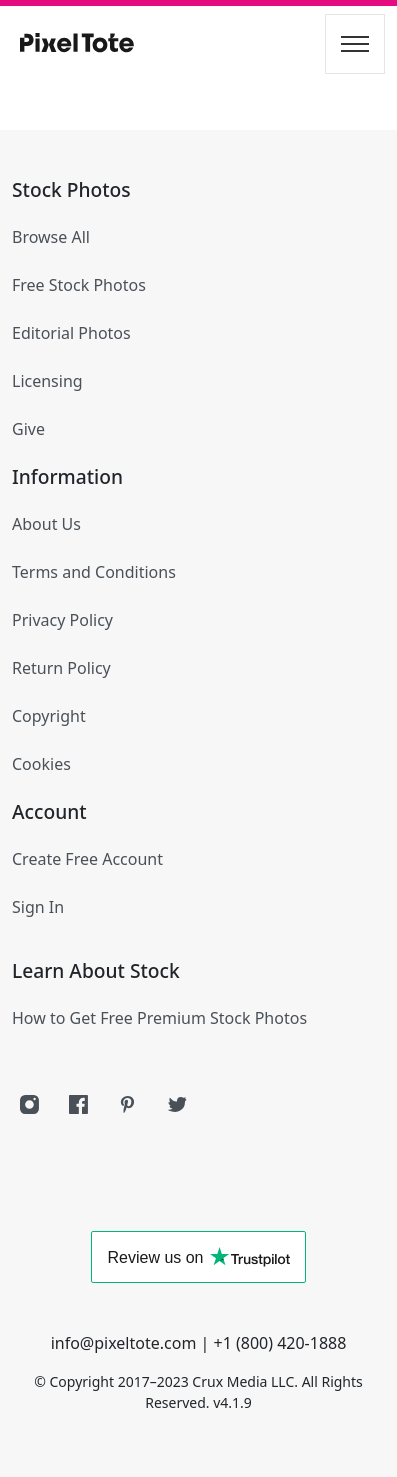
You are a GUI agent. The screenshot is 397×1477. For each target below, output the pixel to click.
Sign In (38, 907)
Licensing (47, 381)
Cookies (41, 764)
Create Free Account (87, 859)
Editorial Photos (71, 333)
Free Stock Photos (79, 285)
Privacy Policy (62, 620)
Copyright (49, 716)
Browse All (51, 237)
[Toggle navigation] (355, 44)
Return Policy (61, 668)
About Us (46, 524)
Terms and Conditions (94, 572)
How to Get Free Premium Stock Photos (159, 1018)
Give (28, 429)
